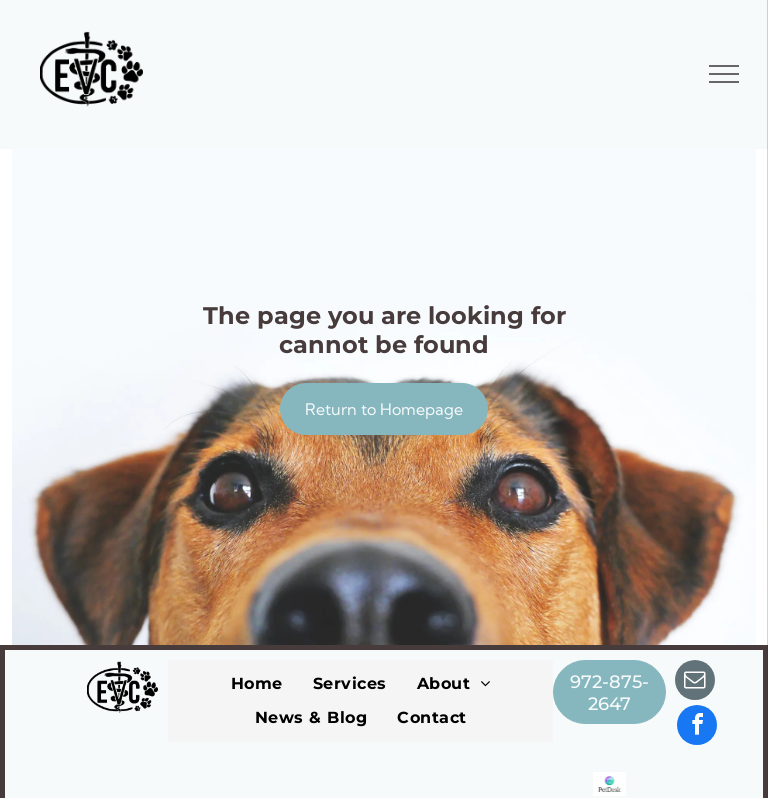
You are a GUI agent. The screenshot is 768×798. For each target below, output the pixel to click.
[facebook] (697, 727)
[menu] (724, 74)
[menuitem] (257, 684)
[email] (695, 682)
